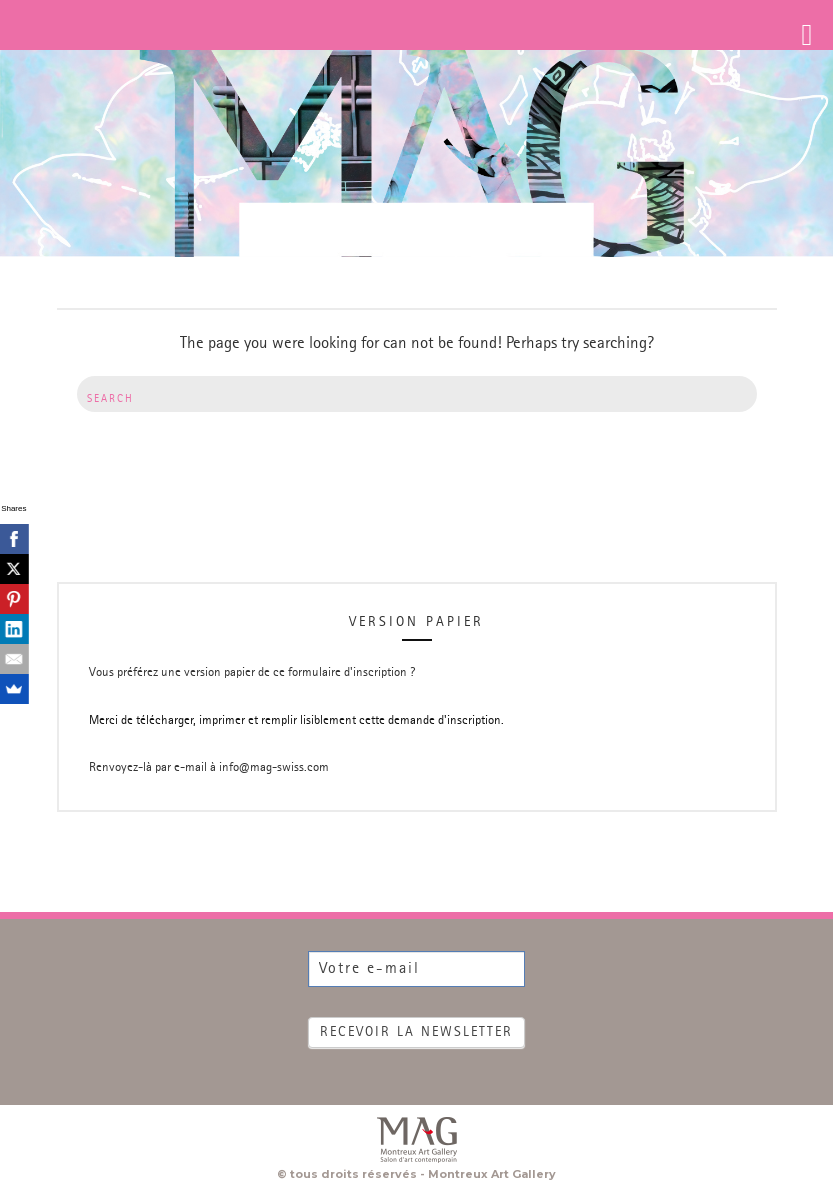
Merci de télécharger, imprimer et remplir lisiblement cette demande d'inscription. (296, 720)
